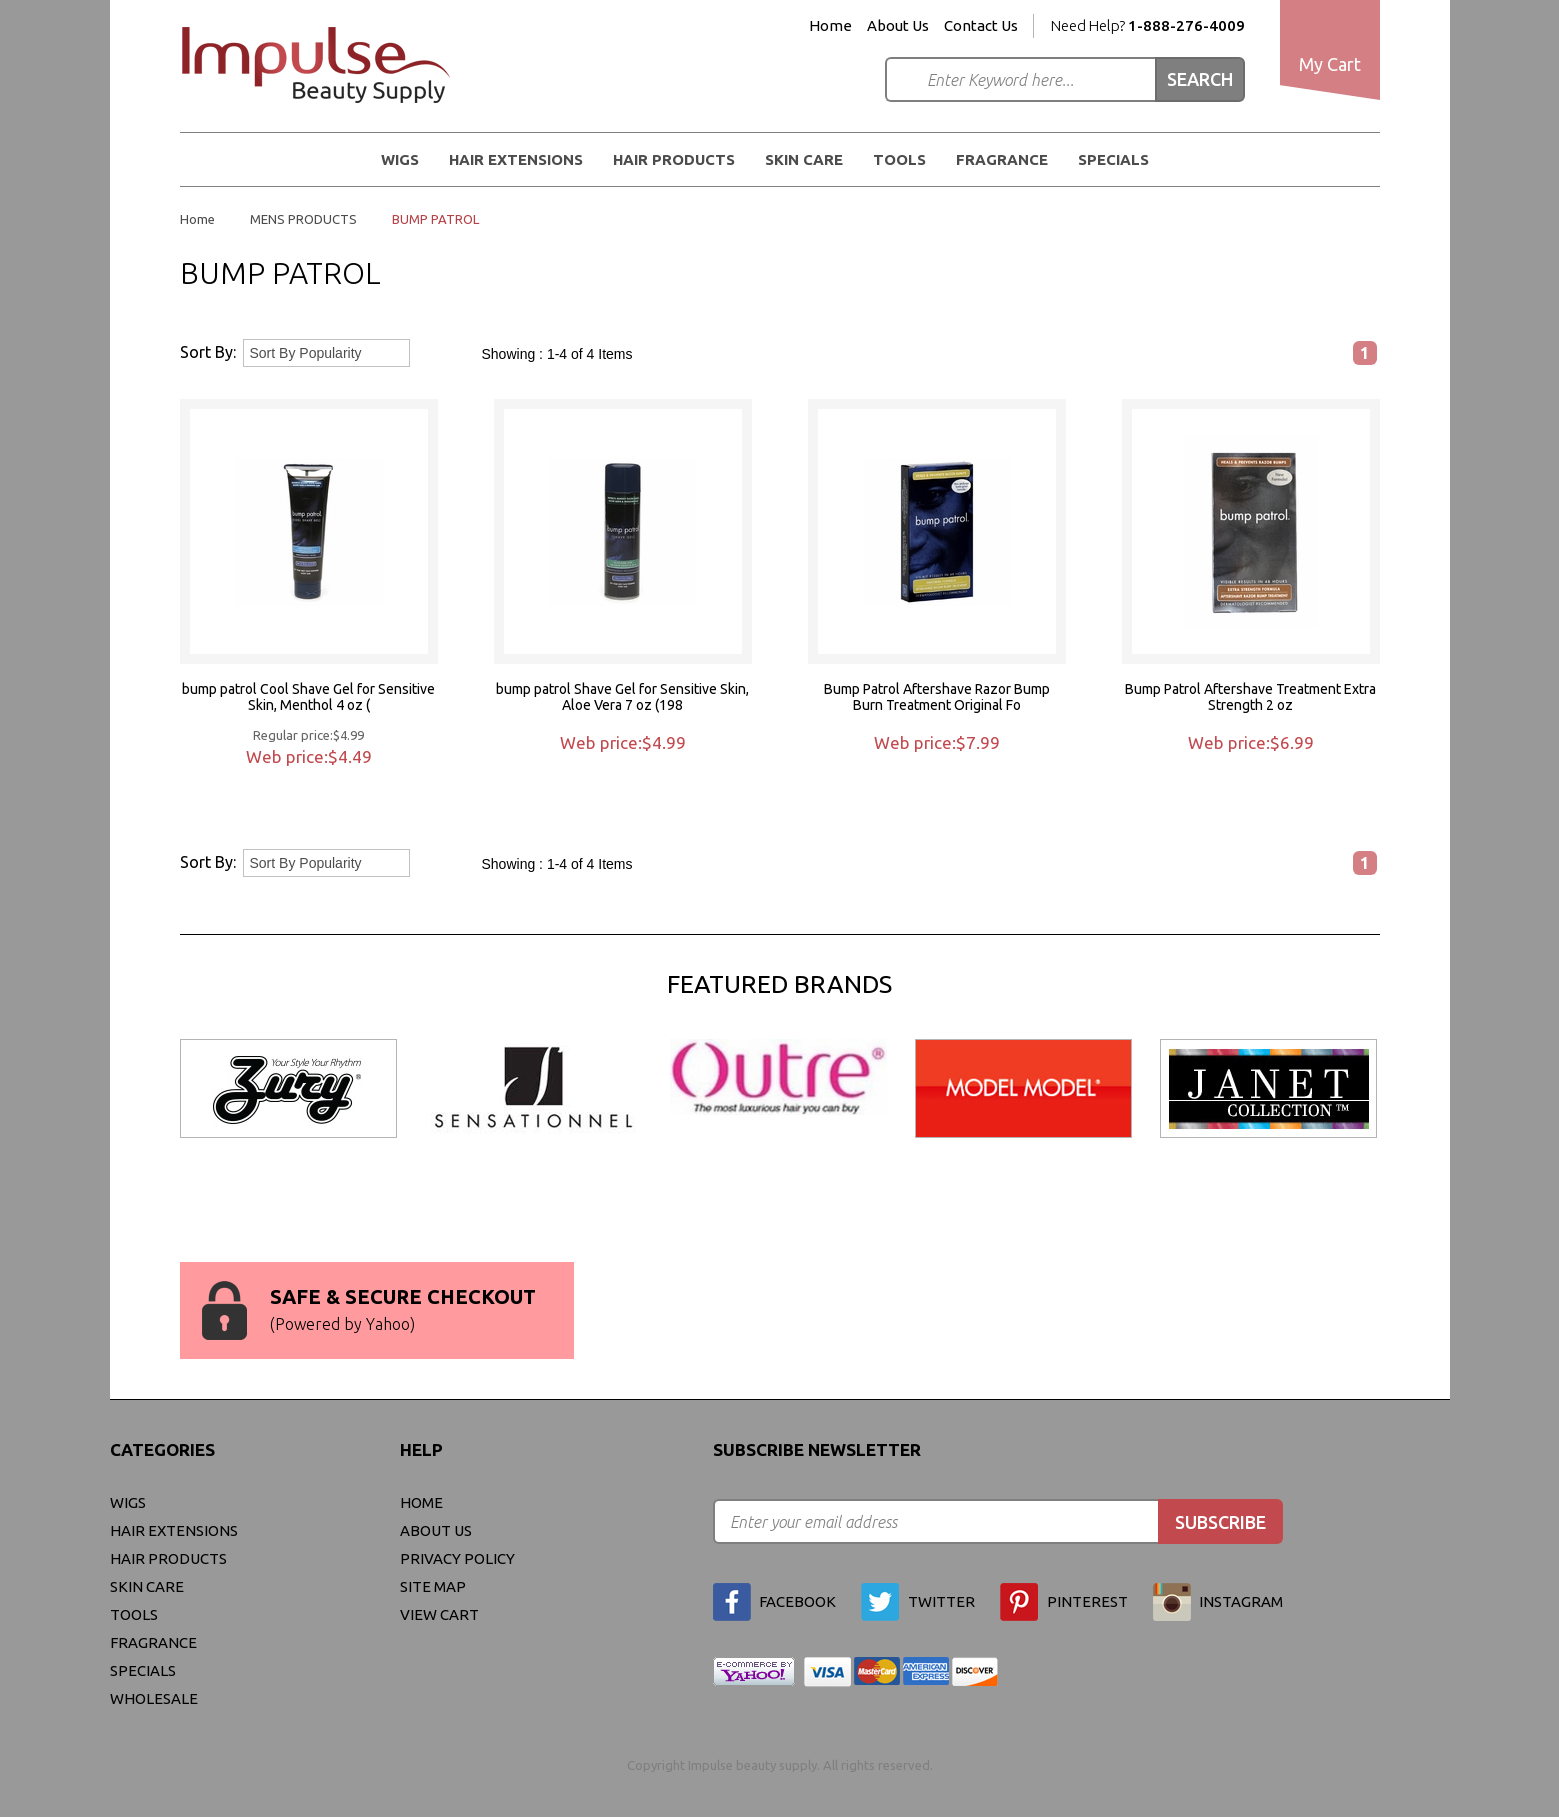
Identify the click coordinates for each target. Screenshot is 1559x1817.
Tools (899, 159)
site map (433, 1586)
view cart (439, 1614)
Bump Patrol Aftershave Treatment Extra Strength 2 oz (1250, 697)
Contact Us (981, 26)
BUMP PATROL (435, 219)
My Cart (1330, 64)
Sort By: (208, 352)
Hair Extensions (516, 159)
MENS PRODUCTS (303, 219)
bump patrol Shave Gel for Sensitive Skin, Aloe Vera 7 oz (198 (622, 697)
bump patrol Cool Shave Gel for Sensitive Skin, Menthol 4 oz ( (308, 697)
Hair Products (674, 159)
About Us (898, 26)
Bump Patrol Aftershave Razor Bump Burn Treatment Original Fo (937, 697)
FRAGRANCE (1002, 159)
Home (830, 26)
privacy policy (457, 1558)
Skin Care (804, 159)
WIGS (400, 159)
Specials (1113, 159)
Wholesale (154, 1698)
